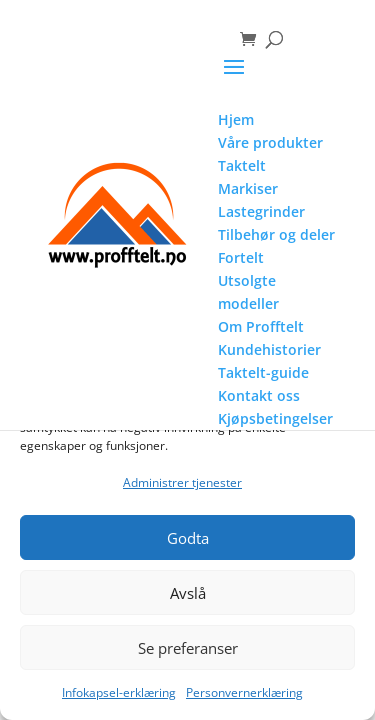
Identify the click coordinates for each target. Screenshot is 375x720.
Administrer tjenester (182, 482)
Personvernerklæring (244, 692)
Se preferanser (188, 648)
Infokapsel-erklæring (119, 692)
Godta (188, 538)
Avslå (188, 593)
